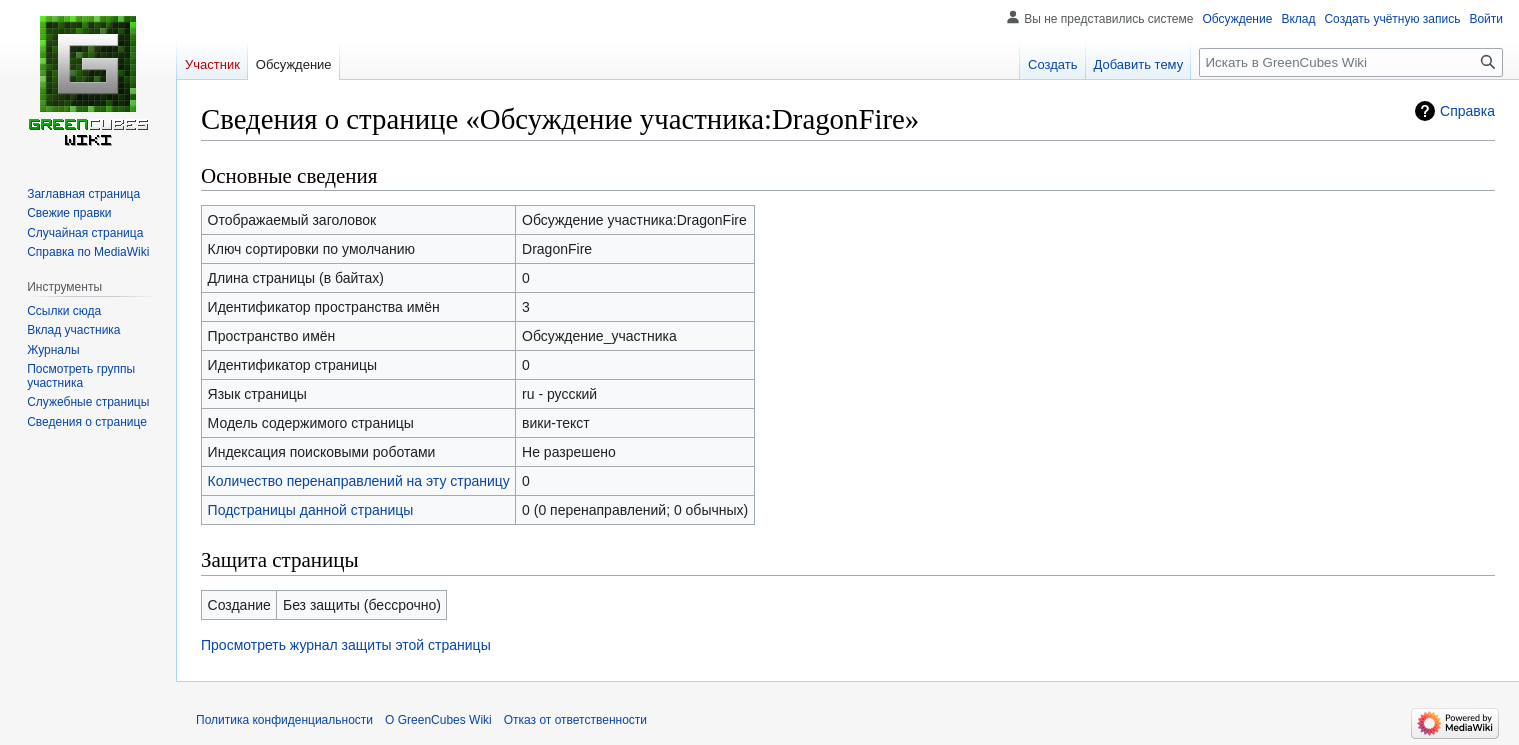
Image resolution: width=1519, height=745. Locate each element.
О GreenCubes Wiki (438, 720)
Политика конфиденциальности (284, 720)
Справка (1467, 111)
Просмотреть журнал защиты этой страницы (346, 645)
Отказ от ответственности (575, 720)
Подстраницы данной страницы (311, 510)
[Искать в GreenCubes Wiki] (1351, 62)
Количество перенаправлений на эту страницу (359, 481)
